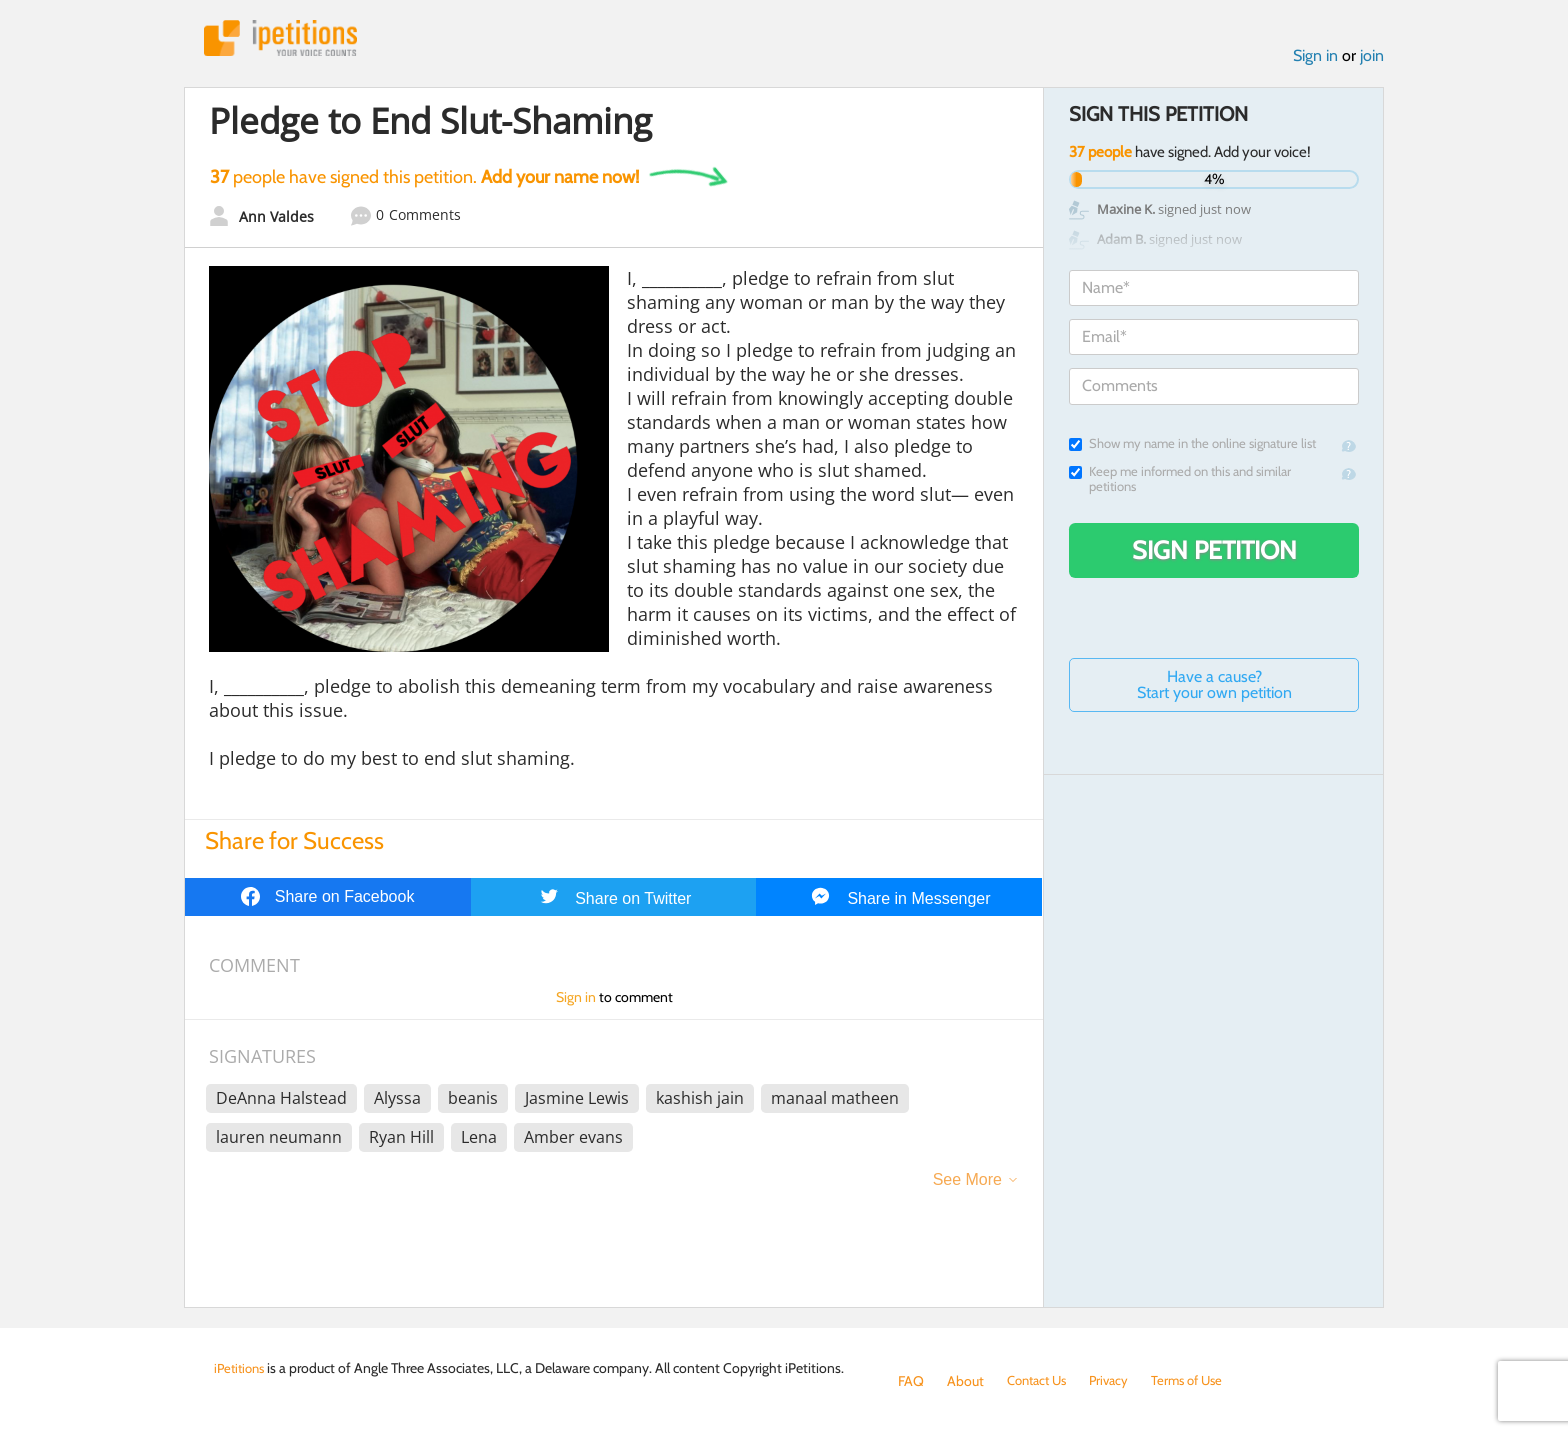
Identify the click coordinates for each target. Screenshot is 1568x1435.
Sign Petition (1214, 554)
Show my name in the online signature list (1192, 447)
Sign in (1315, 58)
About (965, 1381)
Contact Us (1040, 1381)
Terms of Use (1200, 1381)
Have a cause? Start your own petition (1214, 688)
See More (967, 1183)
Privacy (1118, 1381)
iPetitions (287, 39)
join (1372, 58)
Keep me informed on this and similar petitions (1180, 483)
